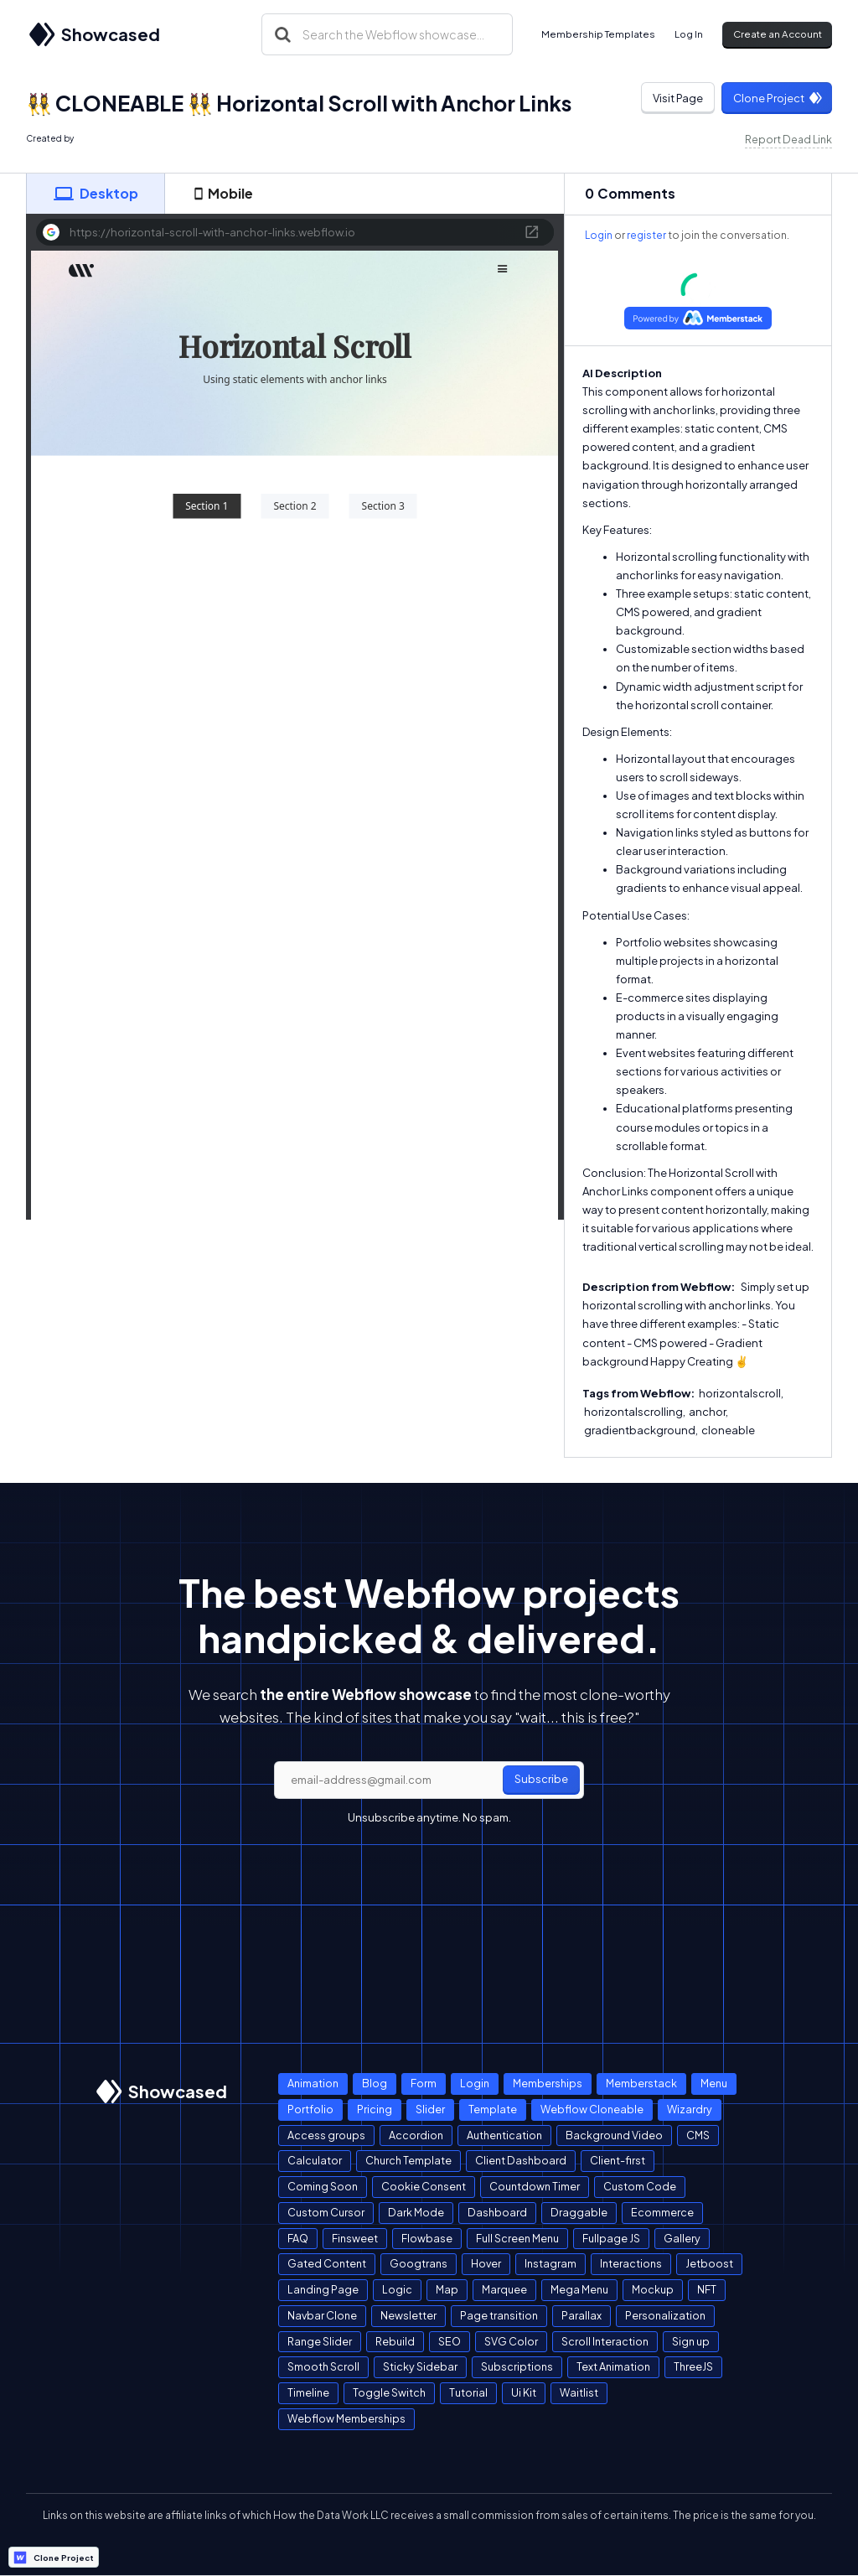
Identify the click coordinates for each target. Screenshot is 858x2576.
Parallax (581, 2315)
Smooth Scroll (323, 2366)
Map (447, 2289)
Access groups (326, 2135)
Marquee (504, 2289)
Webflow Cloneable (592, 2109)
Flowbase (426, 2238)
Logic (397, 2289)
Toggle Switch (389, 2392)
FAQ (297, 2238)
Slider (430, 2109)
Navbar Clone (322, 2315)
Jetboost (709, 2263)
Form (424, 2083)
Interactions (631, 2263)
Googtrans (418, 2263)
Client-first (617, 2160)
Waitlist (579, 2392)
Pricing (374, 2109)
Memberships (547, 2083)
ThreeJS (693, 2366)
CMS (698, 2135)
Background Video (614, 2135)
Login (598, 235)
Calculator (314, 2160)
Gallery (682, 2238)
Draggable (578, 2212)
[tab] (95, 194)
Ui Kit (523, 2392)
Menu (713, 2083)
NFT (706, 2289)
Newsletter (408, 2315)
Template (492, 2109)
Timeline (308, 2392)
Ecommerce (662, 2212)
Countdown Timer (534, 2186)
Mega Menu (579, 2289)
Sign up (691, 2341)
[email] (429, 1780)
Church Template (408, 2160)
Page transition (499, 2315)
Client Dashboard (520, 2160)
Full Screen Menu (517, 2238)
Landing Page (323, 2289)
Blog (374, 2083)
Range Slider (319, 2341)
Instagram (550, 2263)
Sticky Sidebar (420, 2366)
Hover (486, 2263)
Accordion (416, 2135)
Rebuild (395, 2341)
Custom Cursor (325, 2212)
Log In (689, 34)
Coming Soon (322, 2186)
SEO (449, 2341)
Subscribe (541, 1779)
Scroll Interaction (605, 2341)
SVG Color (511, 2341)
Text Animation (613, 2366)
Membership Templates (598, 34)
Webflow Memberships (346, 2418)
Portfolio (310, 2109)
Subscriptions (517, 2366)
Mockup (653, 2289)
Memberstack (641, 2083)
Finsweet (355, 2238)
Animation (313, 2083)
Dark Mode (416, 2212)
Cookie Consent (423, 2186)
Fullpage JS (611, 2238)
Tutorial (468, 2392)
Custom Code (639, 2186)
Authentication (504, 2135)
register (646, 235)
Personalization (665, 2315)
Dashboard (497, 2212)
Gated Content (326, 2263)
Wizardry (689, 2109)
